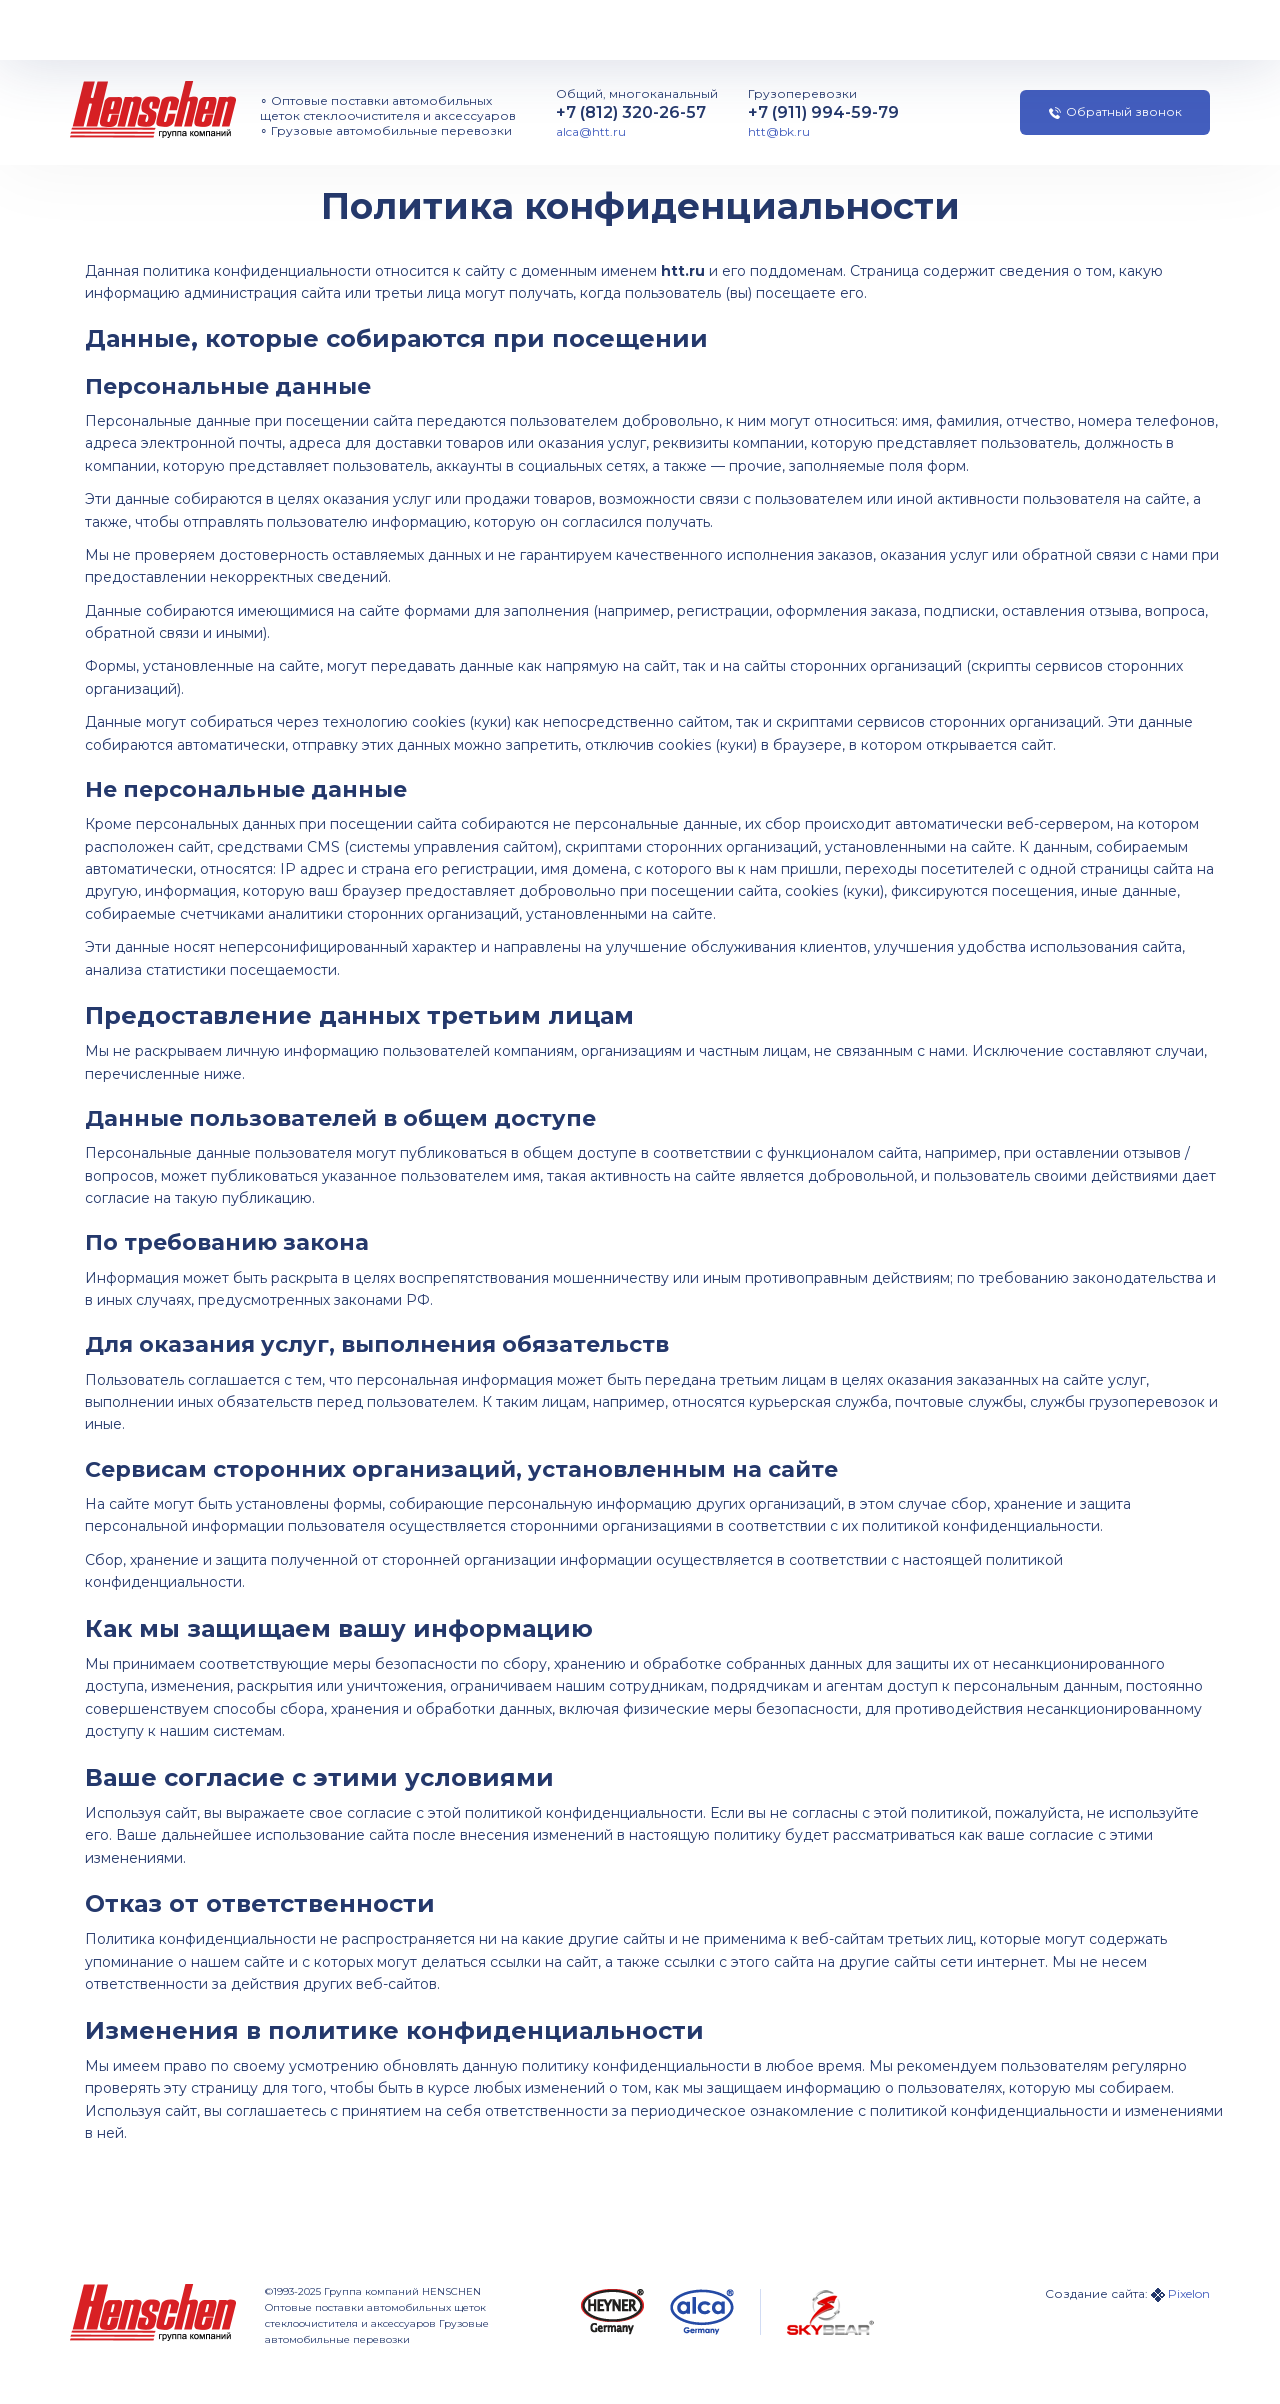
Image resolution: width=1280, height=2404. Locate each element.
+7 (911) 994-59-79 (823, 112)
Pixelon (1189, 2293)
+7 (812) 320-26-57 (631, 112)
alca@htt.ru (591, 131)
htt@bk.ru (779, 131)
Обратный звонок (1115, 111)
